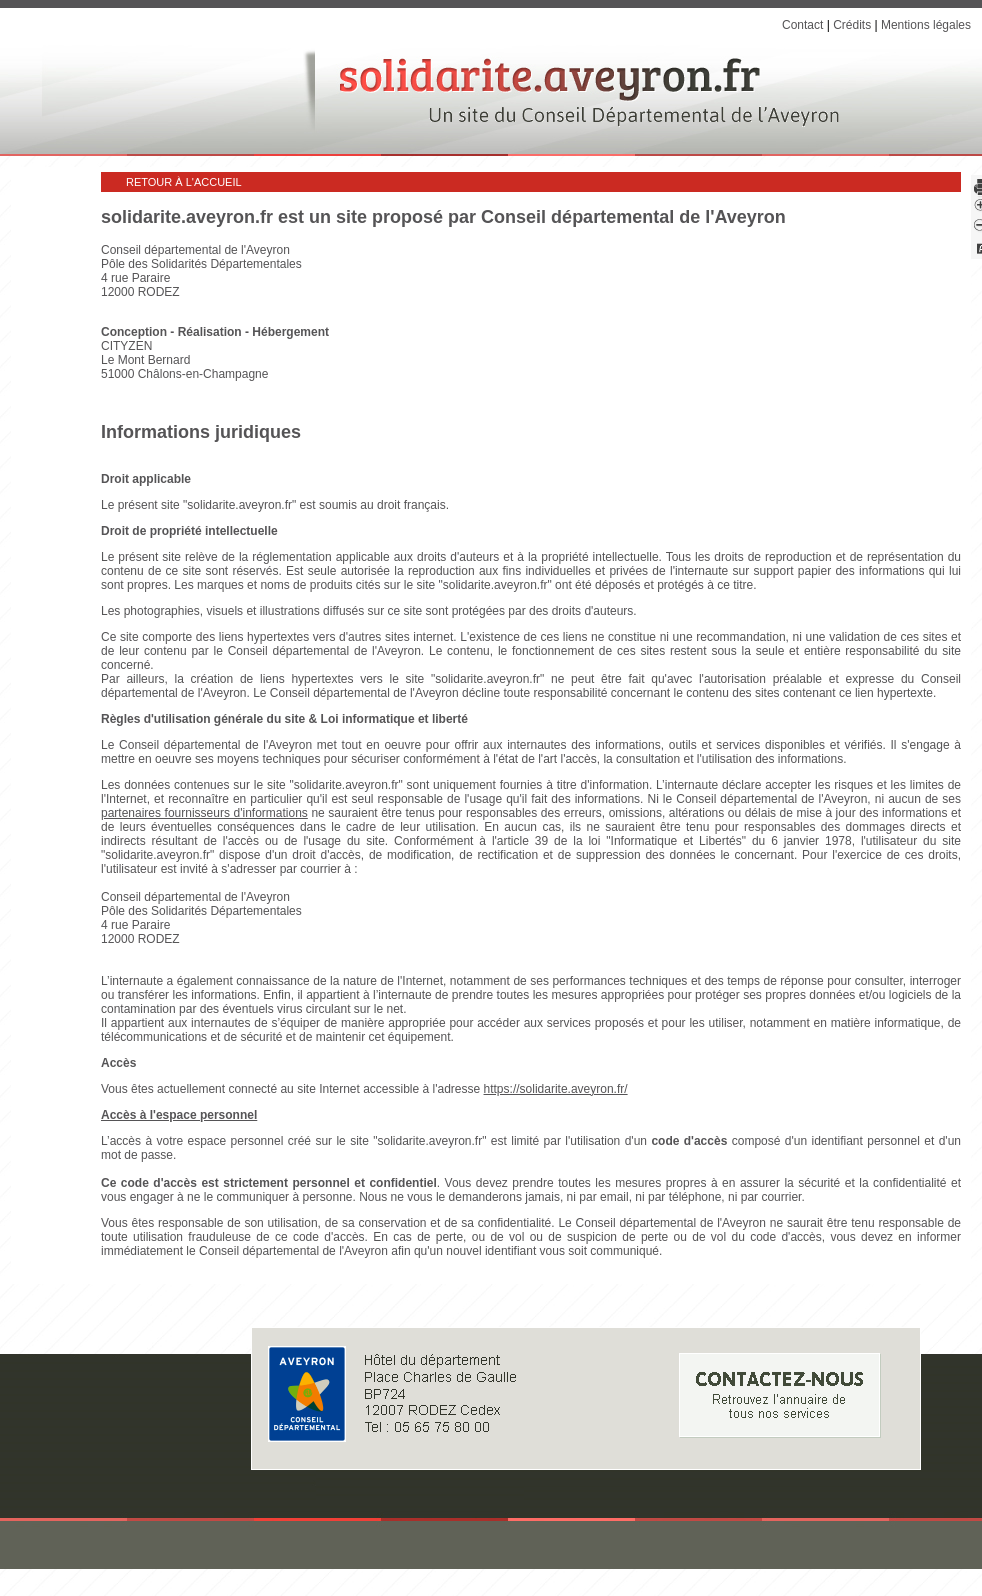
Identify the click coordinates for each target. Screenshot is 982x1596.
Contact (802, 25)
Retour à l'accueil (184, 182)
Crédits (852, 25)
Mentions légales (926, 25)
